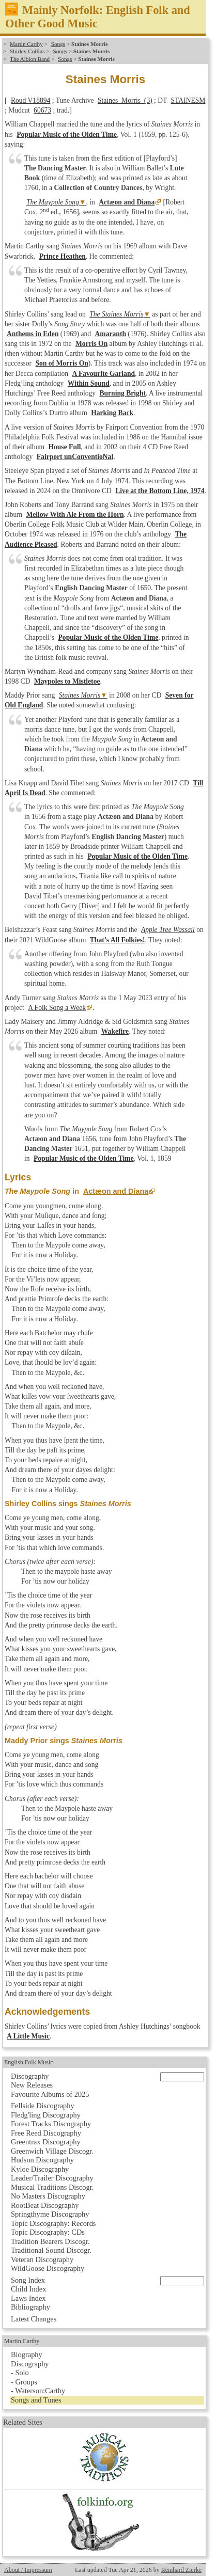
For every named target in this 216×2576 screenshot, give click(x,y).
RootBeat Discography (45, 2205)
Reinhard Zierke (181, 2569)
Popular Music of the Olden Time (67, 134)
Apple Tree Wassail (168, 930)
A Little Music (28, 2036)
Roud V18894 (30, 100)
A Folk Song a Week (57, 1008)
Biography (26, 2354)
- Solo (20, 2372)
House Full (64, 447)
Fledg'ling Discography (46, 2115)
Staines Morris (79, 695)
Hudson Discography (42, 2160)
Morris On (91, 343)
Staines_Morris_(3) (125, 100)
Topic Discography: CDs (48, 2232)
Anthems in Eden (32, 334)
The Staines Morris (116, 314)
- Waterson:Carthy (38, 2391)
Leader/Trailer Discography (52, 2178)
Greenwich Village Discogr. (52, 2151)
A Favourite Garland (103, 373)
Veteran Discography (42, 2259)
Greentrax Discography (46, 2142)
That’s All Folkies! (117, 940)
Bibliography (30, 2307)
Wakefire (115, 1031)
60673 (42, 110)
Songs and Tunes (36, 2400)
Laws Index (28, 2298)
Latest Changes (33, 2319)
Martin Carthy (26, 44)
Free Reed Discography (46, 2133)
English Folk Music (28, 2062)
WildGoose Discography (47, 2268)
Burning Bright (122, 393)
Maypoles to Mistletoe (67, 681)
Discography (30, 2076)
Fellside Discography (42, 2105)
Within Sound (89, 383)
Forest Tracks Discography (51, 2124)
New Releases (32, 2085)
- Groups (24, 2382)
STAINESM (188, 100)
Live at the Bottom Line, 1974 (159, 491)
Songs (58, 44)
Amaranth (110, 334)
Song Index (28, 2280)
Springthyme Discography (50, 2214)
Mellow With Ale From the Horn (75, 514)
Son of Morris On (62, 363)
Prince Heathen (62, 256)
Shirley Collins (27, 51)
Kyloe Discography (40, 2169)
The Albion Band (30, 59)
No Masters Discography (48, 2196)
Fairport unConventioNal (75, 457)
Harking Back (112, 413)
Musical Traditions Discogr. (52, 2187)
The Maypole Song (52, 202)
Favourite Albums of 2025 (50, 2094)
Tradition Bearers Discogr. (50, 2241)
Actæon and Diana (127, 202)
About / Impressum (28, 2569)
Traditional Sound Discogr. (51, 2250)
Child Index (28, 2289)
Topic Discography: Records (53, 2223)
